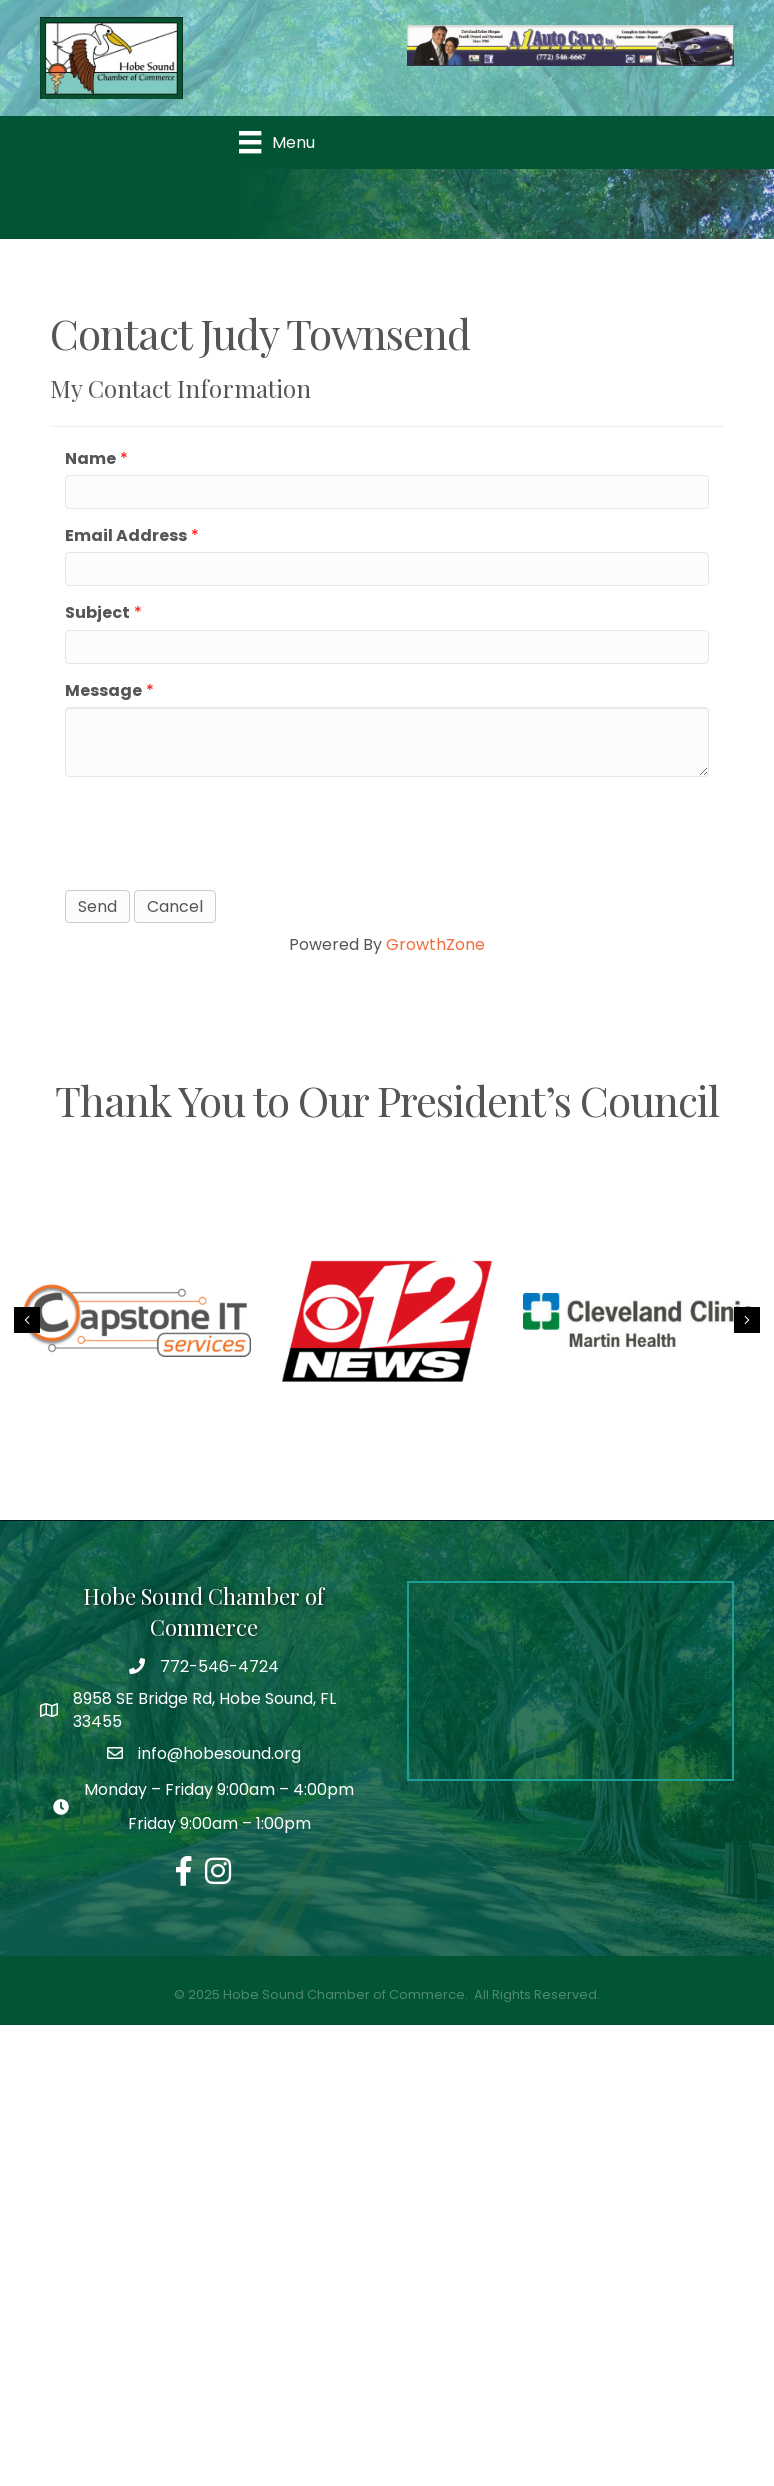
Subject (97, 612)
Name (90, 458)
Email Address (126, 535)
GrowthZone (435, 944)
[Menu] (276, 142)
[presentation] (217, 831)
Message (103, 690)
